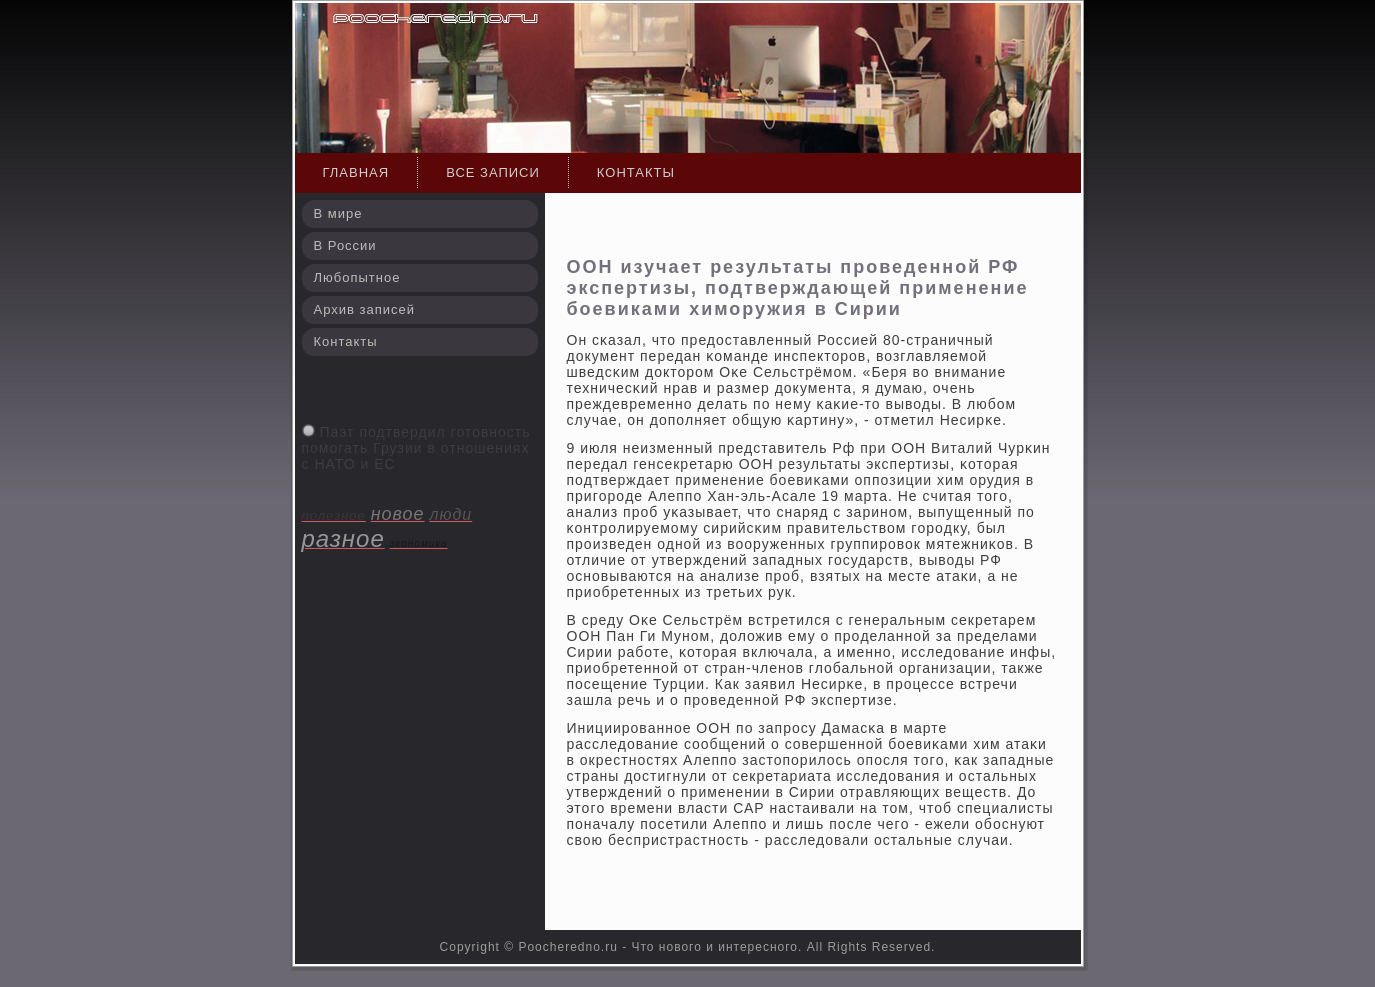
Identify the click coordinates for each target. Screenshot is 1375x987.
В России (345, 245)
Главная (356, 172)
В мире (338, 213)
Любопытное (357, 277)
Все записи (493, 172)
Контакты (636, 172)
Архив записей (365, 309)
